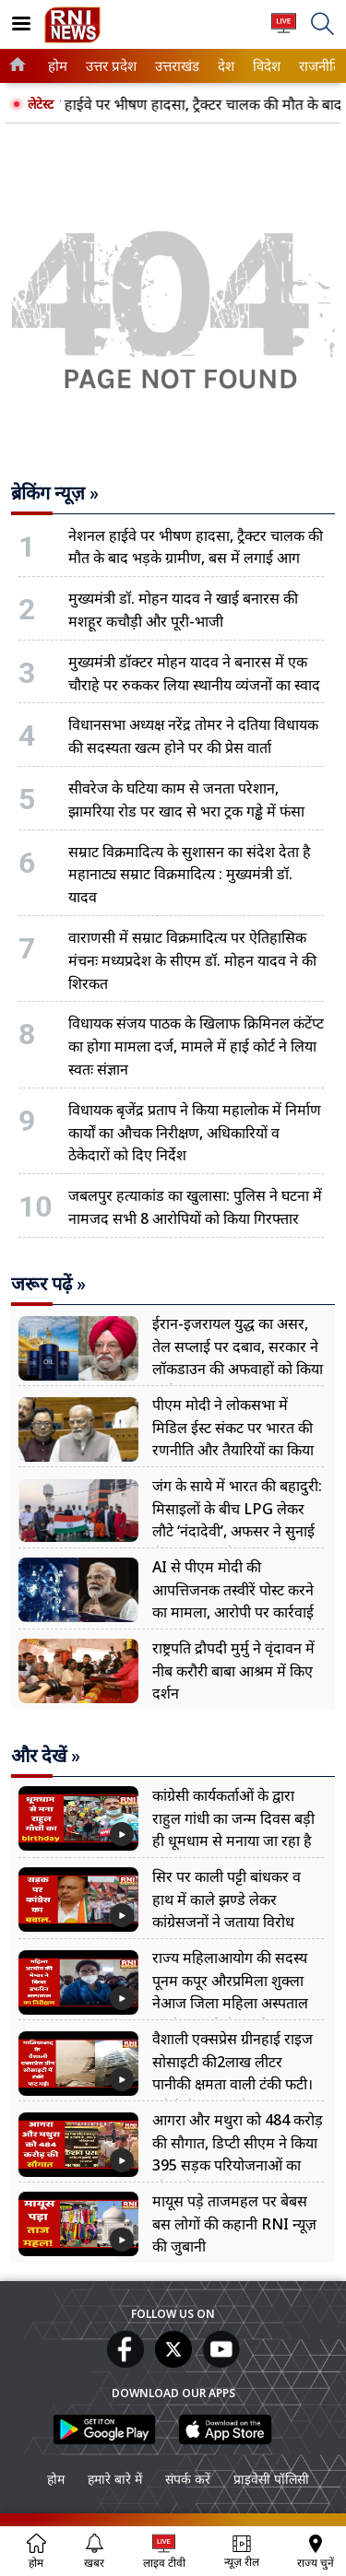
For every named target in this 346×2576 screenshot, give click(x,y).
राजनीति (317, 65)
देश (225, 65)
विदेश (265, 65)
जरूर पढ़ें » (48, 1284)
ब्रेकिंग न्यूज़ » (55, 493)
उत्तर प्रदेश (108, 65)
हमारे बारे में (115, 2478)
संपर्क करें (187, 2478)
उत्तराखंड (174, 65)
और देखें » (45, 1756)
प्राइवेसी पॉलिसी (271, 2478)
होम (56, 65)
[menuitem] (57, 66)
